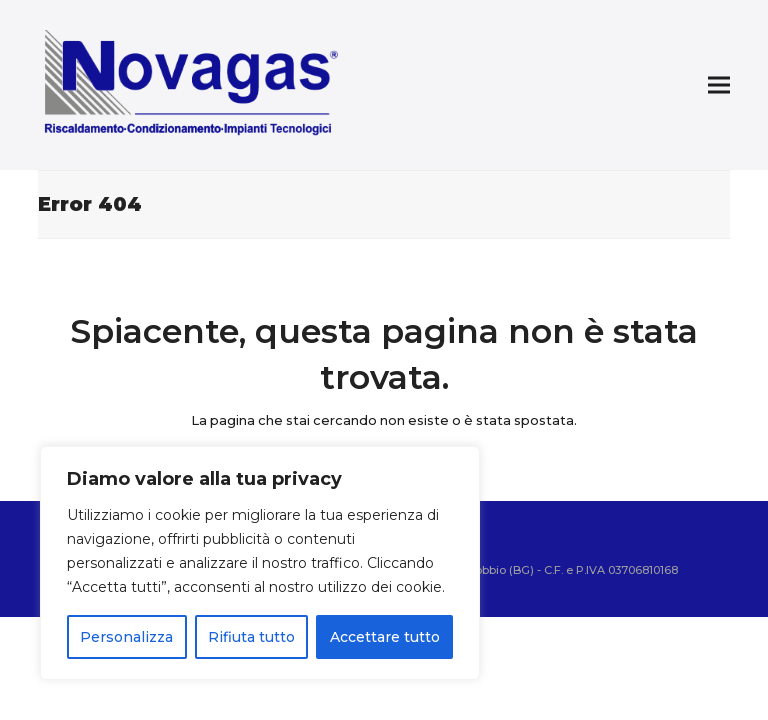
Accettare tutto (385, 637)
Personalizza (126, 637)
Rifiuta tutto (251, 637)
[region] (260, 563)
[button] (719, 85)
